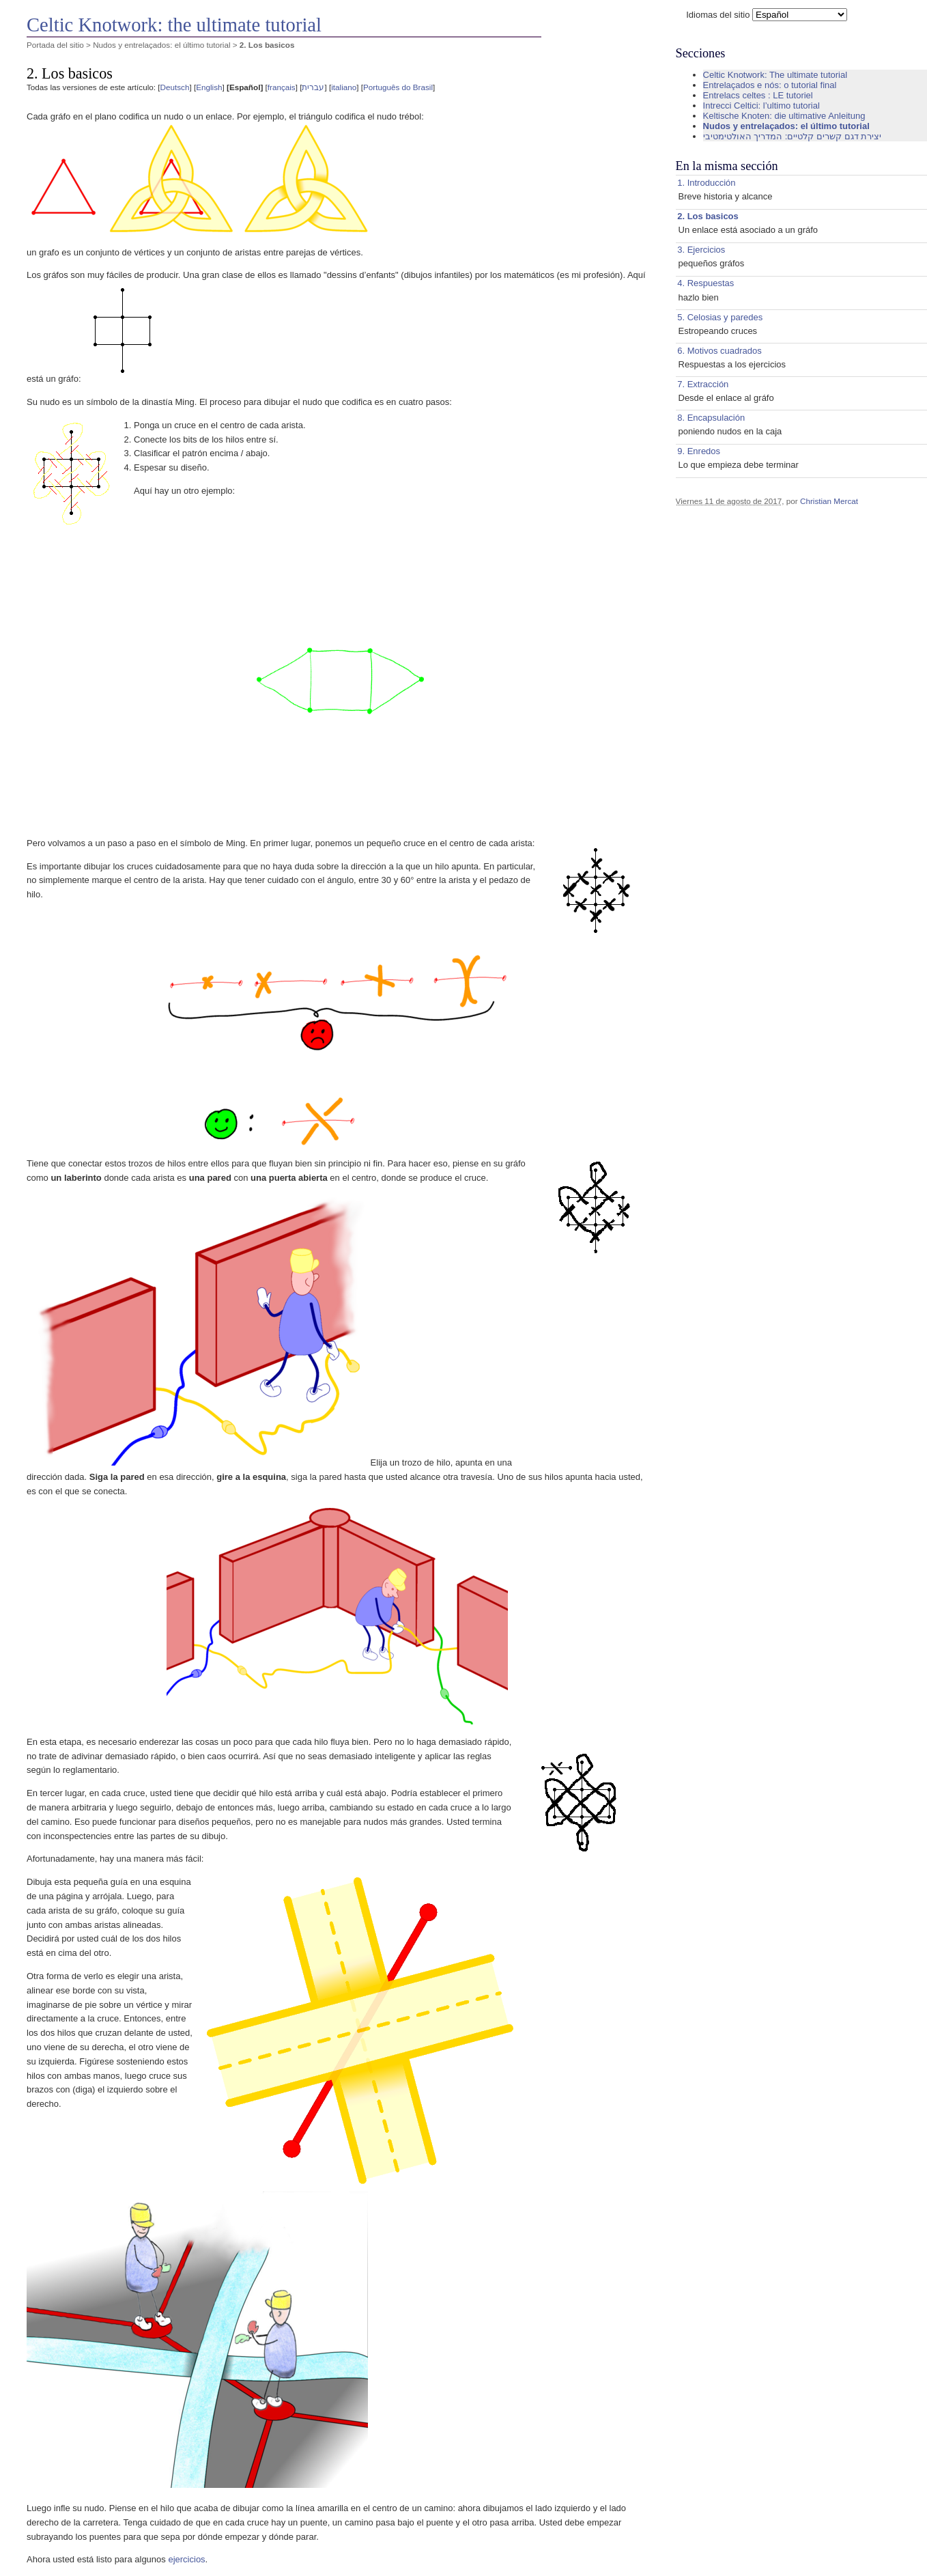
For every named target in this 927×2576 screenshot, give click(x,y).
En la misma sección (727, 166)
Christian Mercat (829, 500)
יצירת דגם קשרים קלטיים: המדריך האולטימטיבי (792, 136)
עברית (313, 87)
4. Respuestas (705, 283)
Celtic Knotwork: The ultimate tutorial (775, 75)
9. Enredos (698, 451)
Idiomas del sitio (718, 15)
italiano (343, 87)
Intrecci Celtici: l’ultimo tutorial (761, 105)
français (282, 87)
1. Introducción (706, 183)
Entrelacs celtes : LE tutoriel (758, 95)
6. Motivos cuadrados (719, 351)
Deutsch (175, 87)
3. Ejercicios (701, 249)
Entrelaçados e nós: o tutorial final (770, 85)
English (209, 87)
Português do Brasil (398, 87)
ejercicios (186, 2559)
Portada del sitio (55, 44)
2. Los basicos (708, 216)
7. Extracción (702, 384)
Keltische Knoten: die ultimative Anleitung (784, 116)
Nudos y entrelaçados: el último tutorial (161, 44)
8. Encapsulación (711, 417)
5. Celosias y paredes (719, 317)
